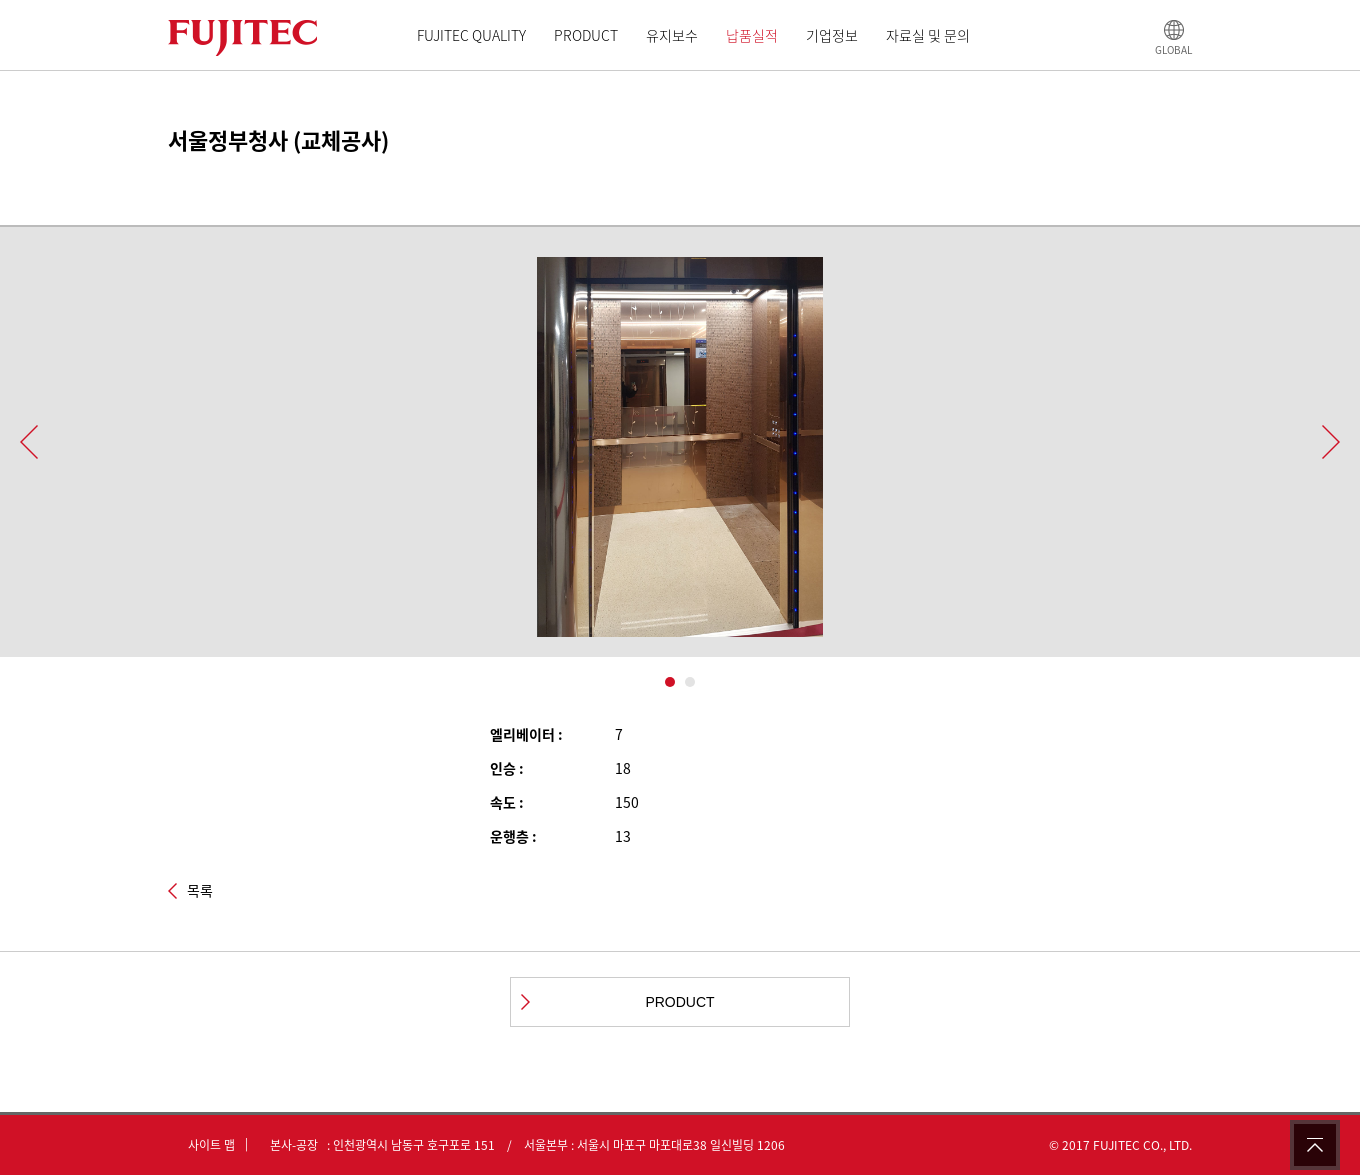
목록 (200, 891)
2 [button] (690, 682)
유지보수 (672, 35)
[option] (680, 457)
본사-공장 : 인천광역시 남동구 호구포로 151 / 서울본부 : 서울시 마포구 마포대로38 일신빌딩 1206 (523, 1145)
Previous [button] (29, 442)
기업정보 (832, 35)
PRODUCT (586, 35)
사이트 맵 (211, 1145)
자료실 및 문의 (928, 35)
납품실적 (752, 35)
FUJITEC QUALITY (471, 35)
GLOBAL (1173, 49)
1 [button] (670, 682)
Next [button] (1331, 442)
